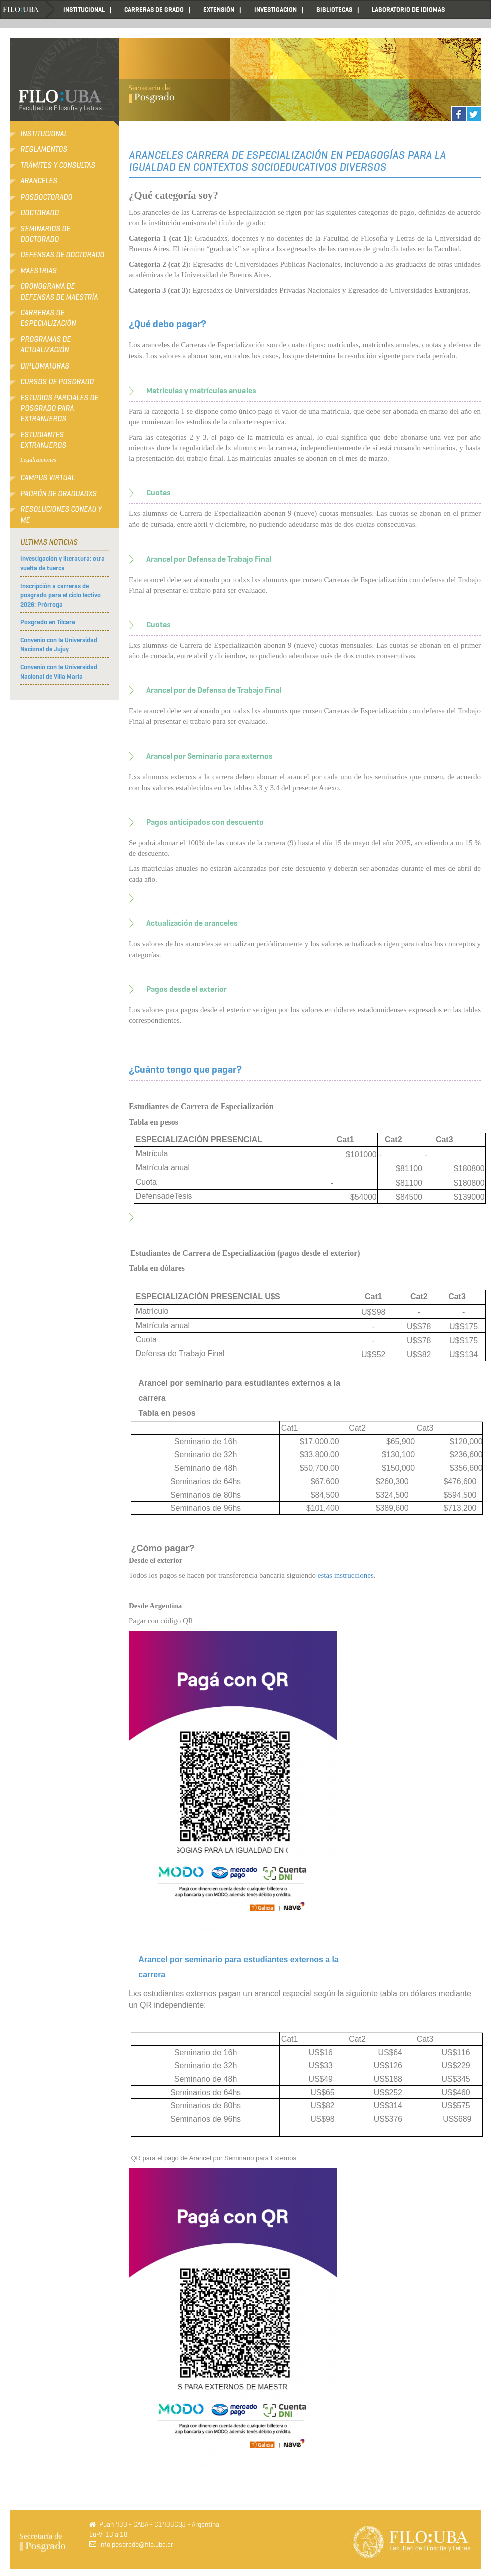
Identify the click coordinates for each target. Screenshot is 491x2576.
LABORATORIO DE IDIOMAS (408, 9)
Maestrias (38, 270)
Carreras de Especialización (48, 318)
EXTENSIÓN (218, 9)
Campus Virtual (47, 477)
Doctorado (39, 212)
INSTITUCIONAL (84, 9)
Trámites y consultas (57, 165)
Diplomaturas (44, 366)
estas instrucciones (346, 1575)
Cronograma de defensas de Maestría (59, 291)
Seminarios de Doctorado (45, 234)
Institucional (43, 133)
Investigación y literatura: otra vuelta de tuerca (62, 563)
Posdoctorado (46, 197)
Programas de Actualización (45, 344)
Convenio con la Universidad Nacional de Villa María (58, 672)
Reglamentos (43, 149)
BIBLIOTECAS (334, 9)
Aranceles (38, 181)
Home (28, 9)
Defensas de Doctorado (62, 254)
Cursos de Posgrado (57, 381)
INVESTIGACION (275, 9)
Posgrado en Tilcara (47, 622)
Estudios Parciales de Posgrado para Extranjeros (59, 408)
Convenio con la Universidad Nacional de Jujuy (58, 645)
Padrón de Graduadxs (58, 493)
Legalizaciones (38, 459)
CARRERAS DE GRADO (154, 9)
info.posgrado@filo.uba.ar (136, 2544)
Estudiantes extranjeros (43, 440)
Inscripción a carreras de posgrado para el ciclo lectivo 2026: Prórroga (60, 595)
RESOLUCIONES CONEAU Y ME (61, 514)
